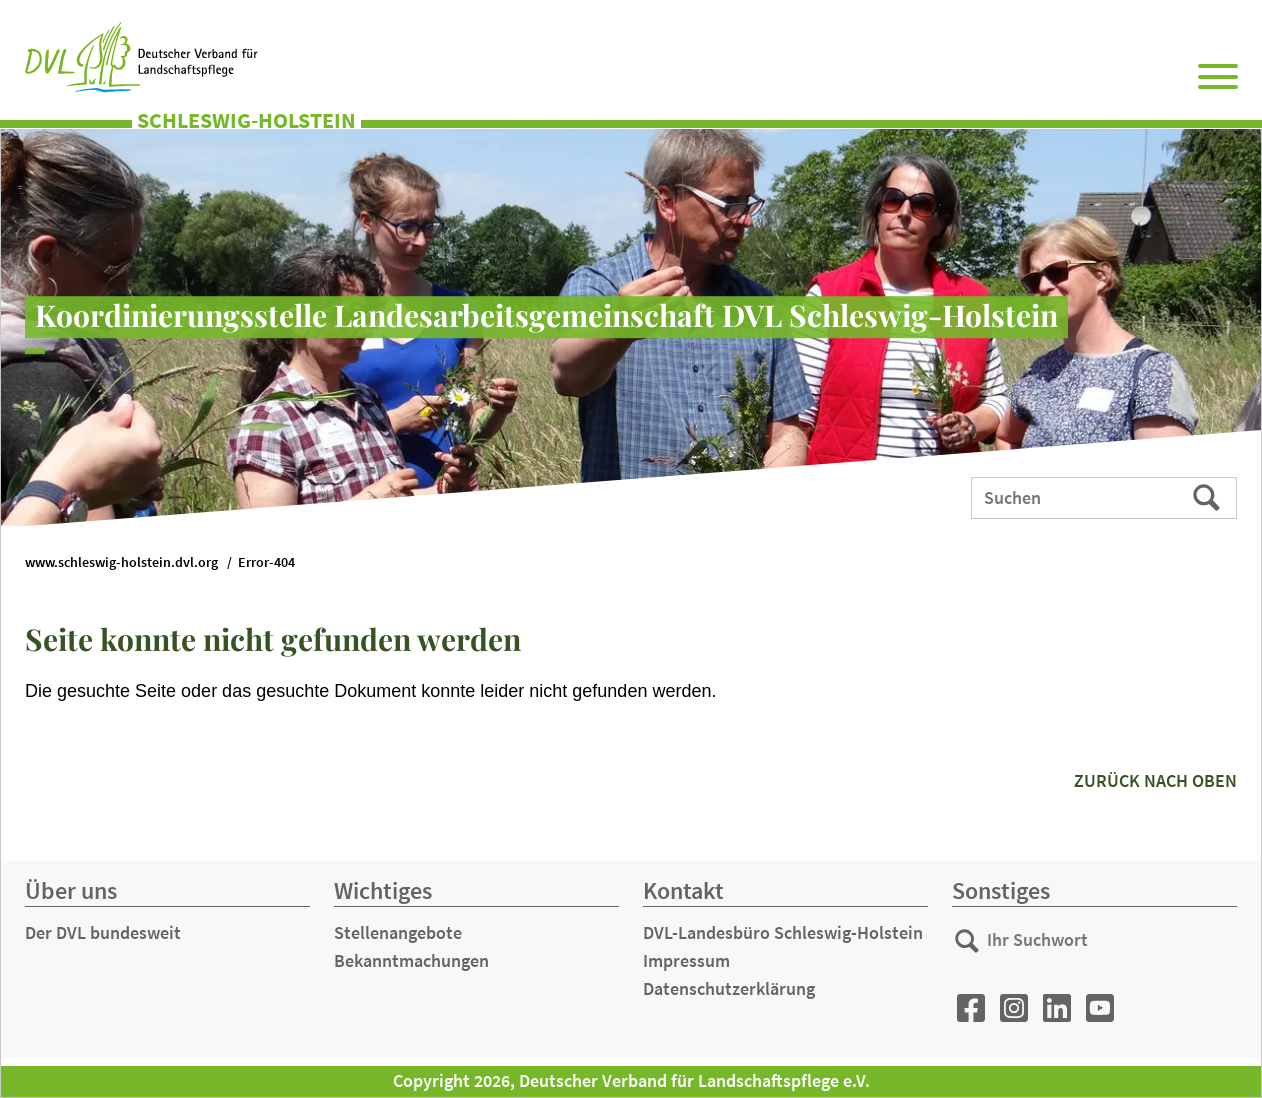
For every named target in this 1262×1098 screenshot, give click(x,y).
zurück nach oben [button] (1155, 780)
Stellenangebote (398, 932)
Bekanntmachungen (411, 960)
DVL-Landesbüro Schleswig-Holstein (783, 932)
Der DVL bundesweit (103, 932)
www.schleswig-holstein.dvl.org (121, 562)
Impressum (686, 960)
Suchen (1208, 497)
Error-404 (266, 562)
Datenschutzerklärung (729, 988)
